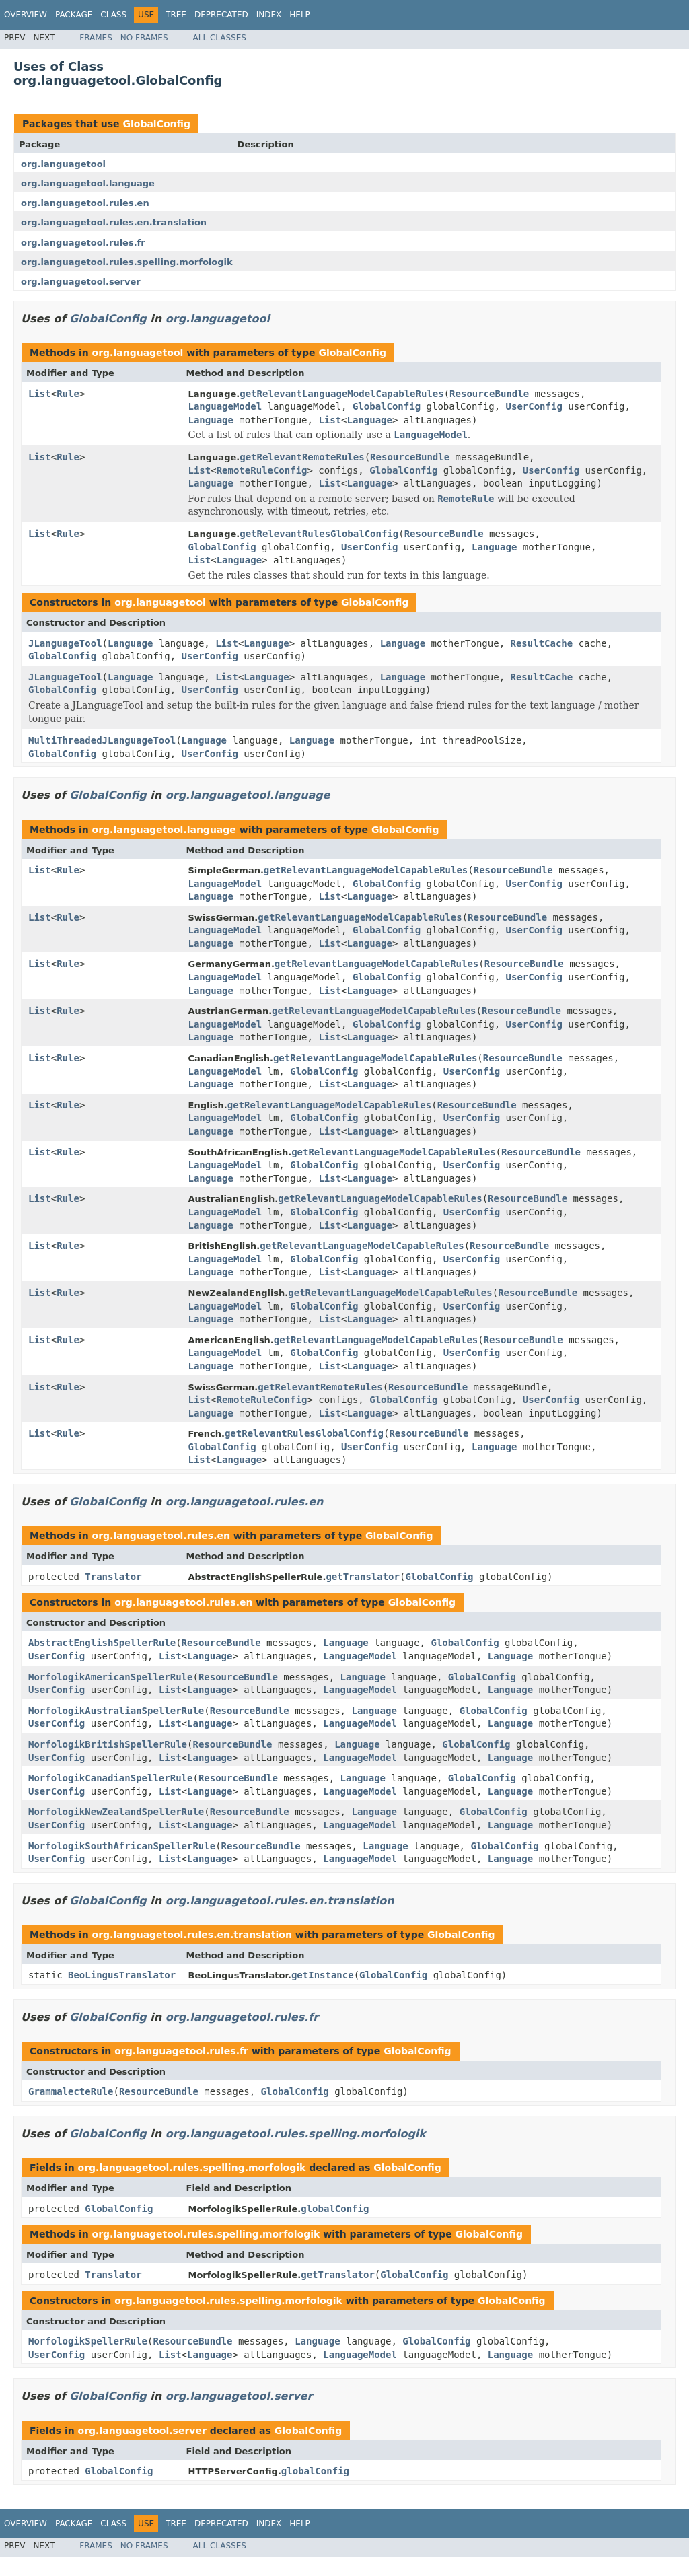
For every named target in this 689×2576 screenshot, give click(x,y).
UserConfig (534, 406)
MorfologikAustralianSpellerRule (116, 1710)
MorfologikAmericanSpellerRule (110, 1677)
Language (210, 420)
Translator (113, 1576)
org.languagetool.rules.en (85, 203)
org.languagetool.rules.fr (83, 243)
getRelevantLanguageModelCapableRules (341, 393)
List (39, 393)
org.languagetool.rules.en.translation (114, 222)
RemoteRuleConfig (262, 470)
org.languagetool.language (88, 183)
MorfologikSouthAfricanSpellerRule (121, 1845)
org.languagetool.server (81, 282)
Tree (176, 15)
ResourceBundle (489, 393)
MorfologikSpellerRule (87, 2341)
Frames (95, 37)
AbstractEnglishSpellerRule (102, 1642)
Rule (68, 393)
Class (113, 15)
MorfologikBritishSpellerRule (107, 1744)
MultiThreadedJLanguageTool (102, 740)
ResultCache (542, 643)
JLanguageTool (65, 643)
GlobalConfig (156, 123)
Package (73, 15)
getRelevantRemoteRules (302, 457)
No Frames (144, 37)
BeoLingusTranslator (122, 1975)
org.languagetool (63, 164)
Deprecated (221, 15)
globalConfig (335, 2208)
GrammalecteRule (70, 2091)
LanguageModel (225, 406)
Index (269, 15)
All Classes (219, 37)
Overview (25, 15)
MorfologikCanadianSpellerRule (110, 1778)
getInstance (322, 1975)
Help (299, 15)
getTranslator (363, 1576)
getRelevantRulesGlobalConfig (319, 533)
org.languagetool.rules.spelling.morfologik (127, 262)
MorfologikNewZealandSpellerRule (116, 1811)
